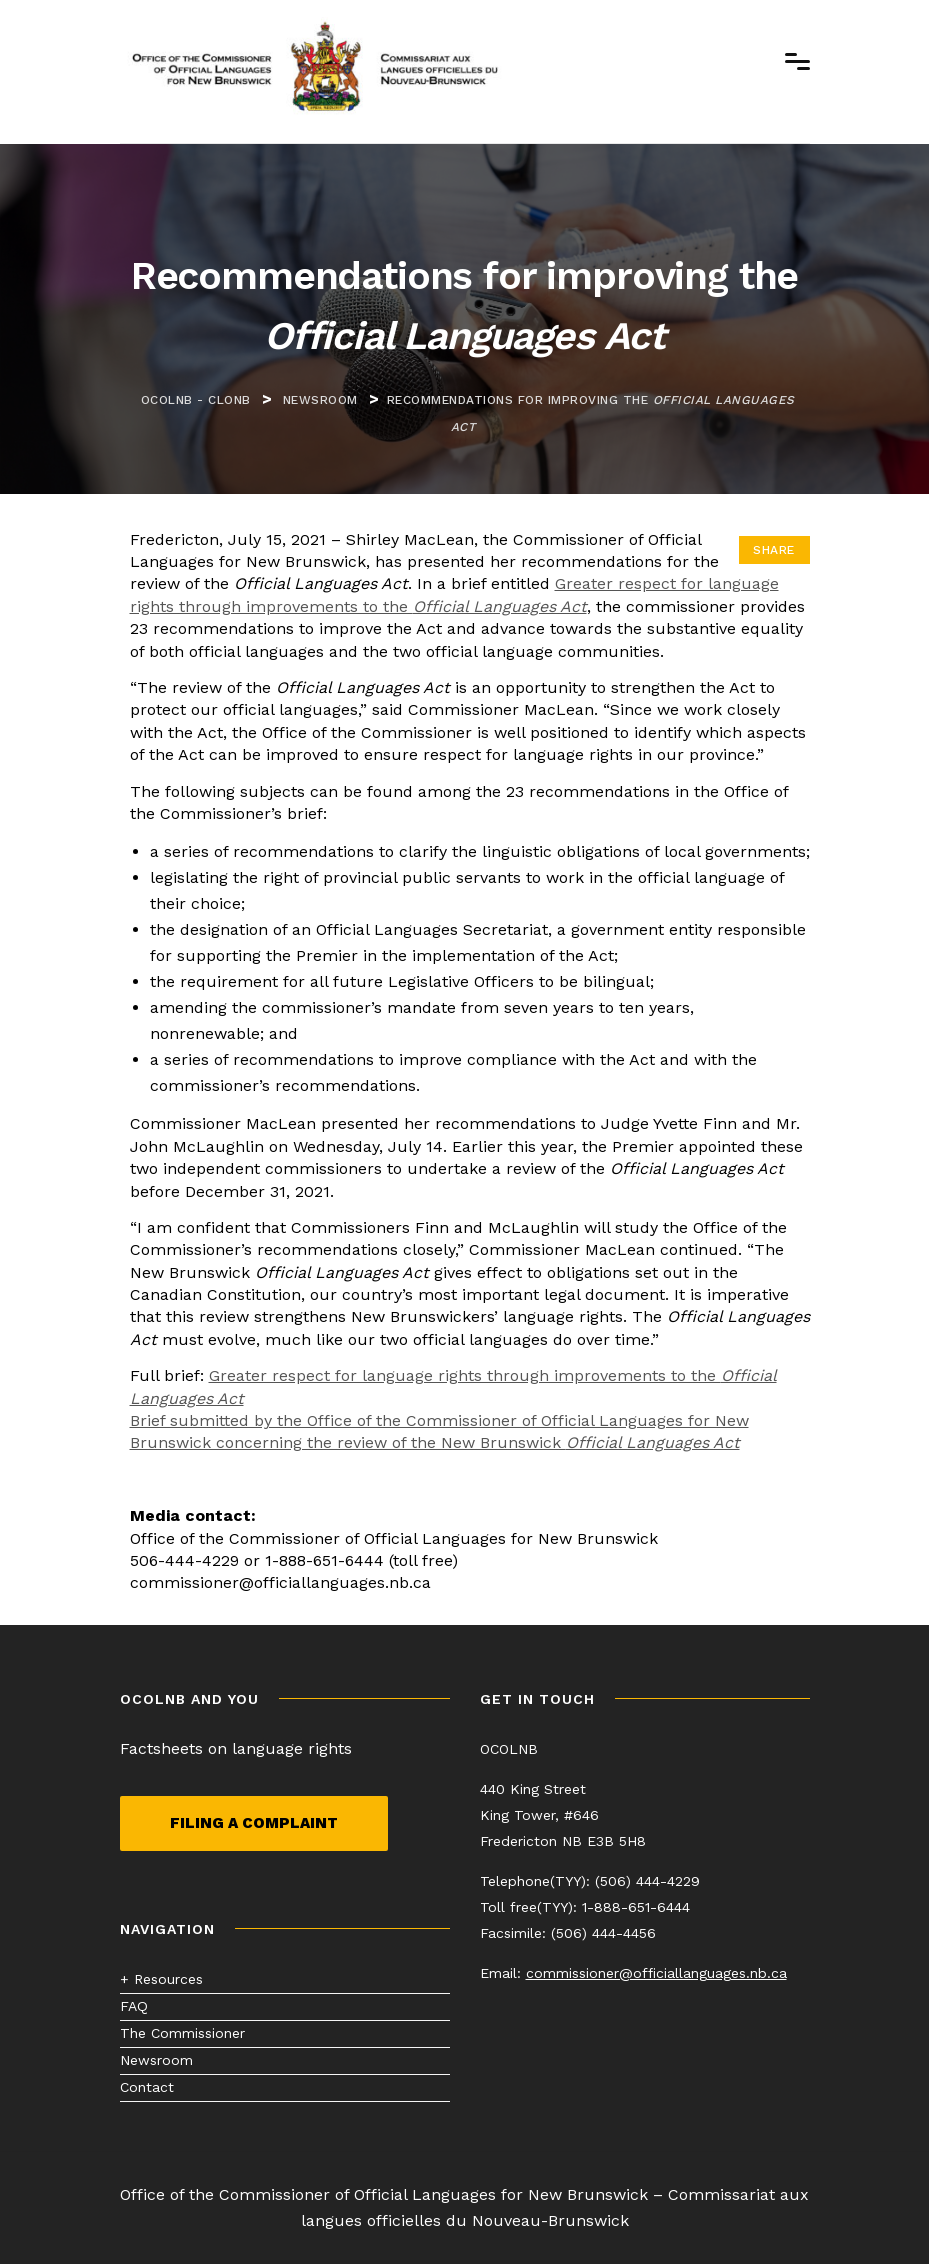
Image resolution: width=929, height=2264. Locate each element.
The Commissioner (182, 2033)
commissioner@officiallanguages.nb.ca (656, 1973)
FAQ (134, 2006)
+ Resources (161, 1979)
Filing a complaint (254, 1823)
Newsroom (156, 2060)
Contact (147, 2087)
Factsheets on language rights (236, 1748)
